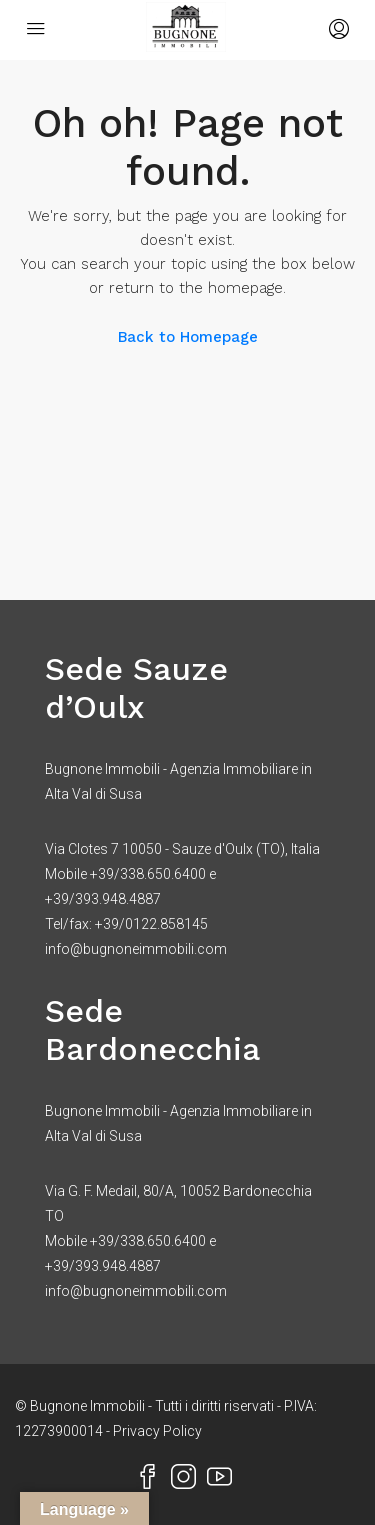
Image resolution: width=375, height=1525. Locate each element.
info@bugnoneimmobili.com (136, 949)
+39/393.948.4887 (103, 899)
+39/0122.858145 (151, 924)
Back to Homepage (188, 337)
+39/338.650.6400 (148, 874)
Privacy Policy (157, 1431)
